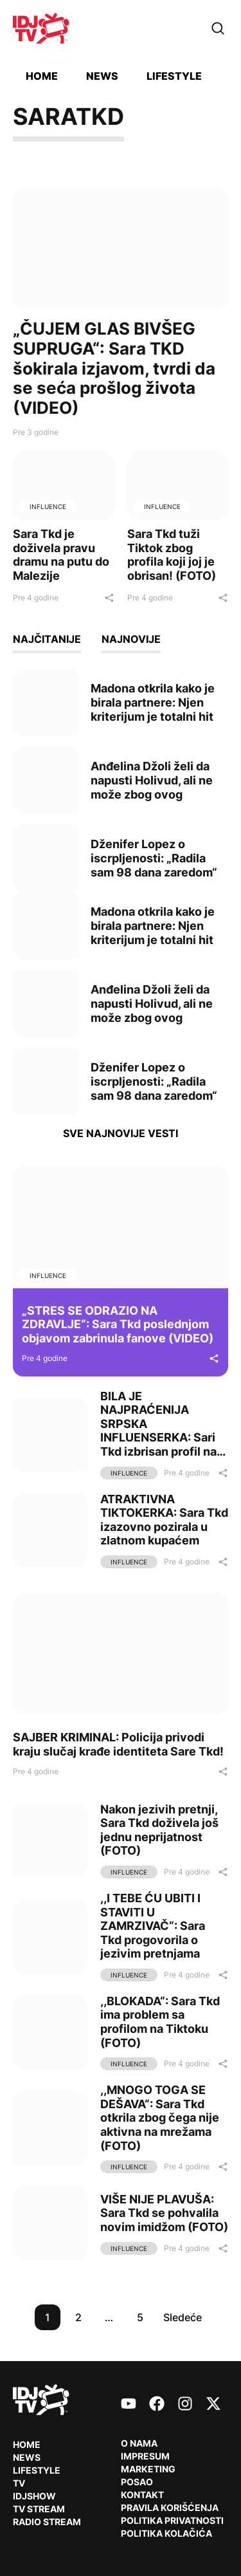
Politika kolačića (166, 2533)
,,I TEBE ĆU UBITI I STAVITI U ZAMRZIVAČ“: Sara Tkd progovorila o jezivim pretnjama (152, 1925)
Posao (137, 2481)
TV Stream (39, 2508)
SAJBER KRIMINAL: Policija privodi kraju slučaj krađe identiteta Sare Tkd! (118, 1744)
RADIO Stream (47, 2521)
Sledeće (182, 2317)
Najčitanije (47, 639)
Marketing (148, 2468)
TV (19, 2483)
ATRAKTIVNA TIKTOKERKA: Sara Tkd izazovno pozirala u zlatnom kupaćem (164, 1520)
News (102, 75)
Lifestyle (174, 75)
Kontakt (142, 2494)
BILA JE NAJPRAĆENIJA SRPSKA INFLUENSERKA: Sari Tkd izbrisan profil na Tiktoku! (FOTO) (158, 1430)
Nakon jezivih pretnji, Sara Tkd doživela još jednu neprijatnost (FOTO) (159, 1830)
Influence (48, 506)
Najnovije (131, 639)
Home (42, 75)
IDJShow (34, 2495)
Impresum (145, 2456)
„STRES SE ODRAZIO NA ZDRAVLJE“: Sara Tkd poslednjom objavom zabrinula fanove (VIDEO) (117, 1324)
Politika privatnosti (172, 2520)
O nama (139, 2443)
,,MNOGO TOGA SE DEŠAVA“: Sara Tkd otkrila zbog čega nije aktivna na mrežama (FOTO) (159, 2117)
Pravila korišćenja (170, 2507)
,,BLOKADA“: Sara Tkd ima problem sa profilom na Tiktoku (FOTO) (160, 2022)
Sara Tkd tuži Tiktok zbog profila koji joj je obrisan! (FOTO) (171, 554)
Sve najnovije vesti (120, 1133)
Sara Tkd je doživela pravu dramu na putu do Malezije (61, 554)
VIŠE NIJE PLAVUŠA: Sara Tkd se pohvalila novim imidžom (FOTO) (164, 2213)
